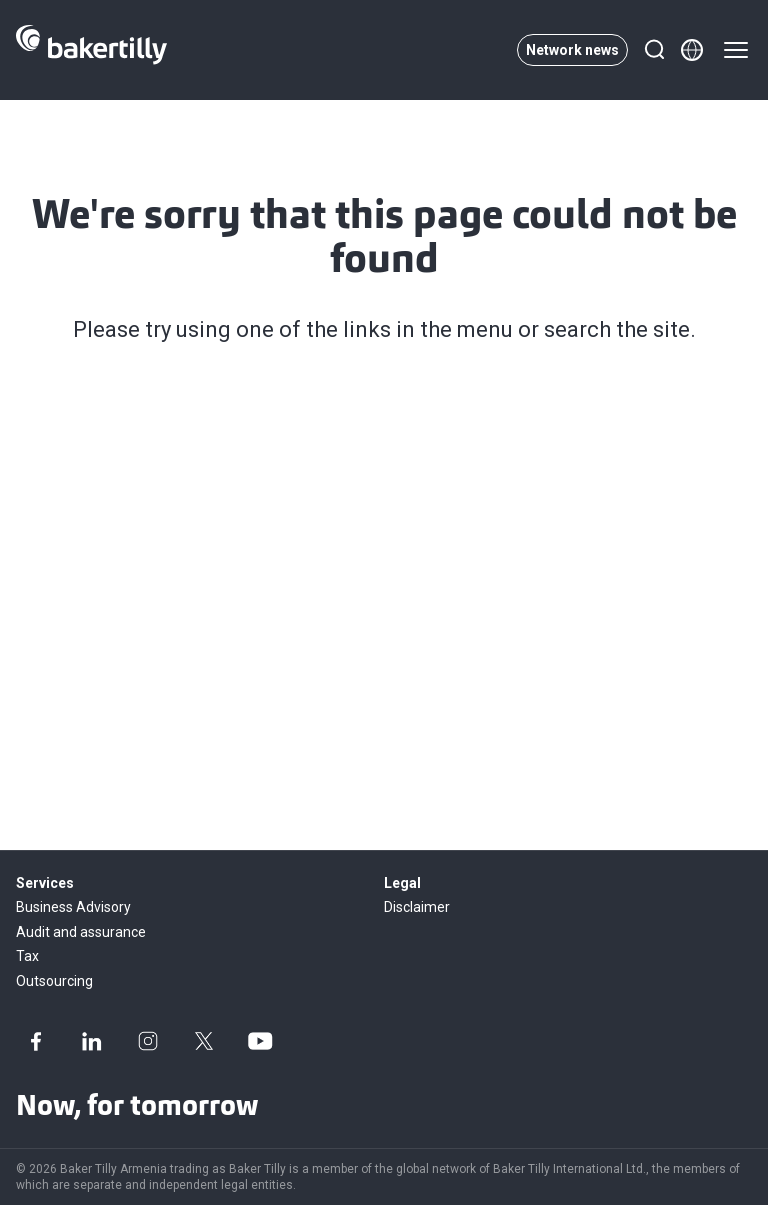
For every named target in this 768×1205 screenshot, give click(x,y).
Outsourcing (54, 981)
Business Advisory (73, 907)
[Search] (654, 50)
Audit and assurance (81, 932)
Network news (572, 50)
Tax (27, 956)
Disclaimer (417, 907)
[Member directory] (692, 50)
